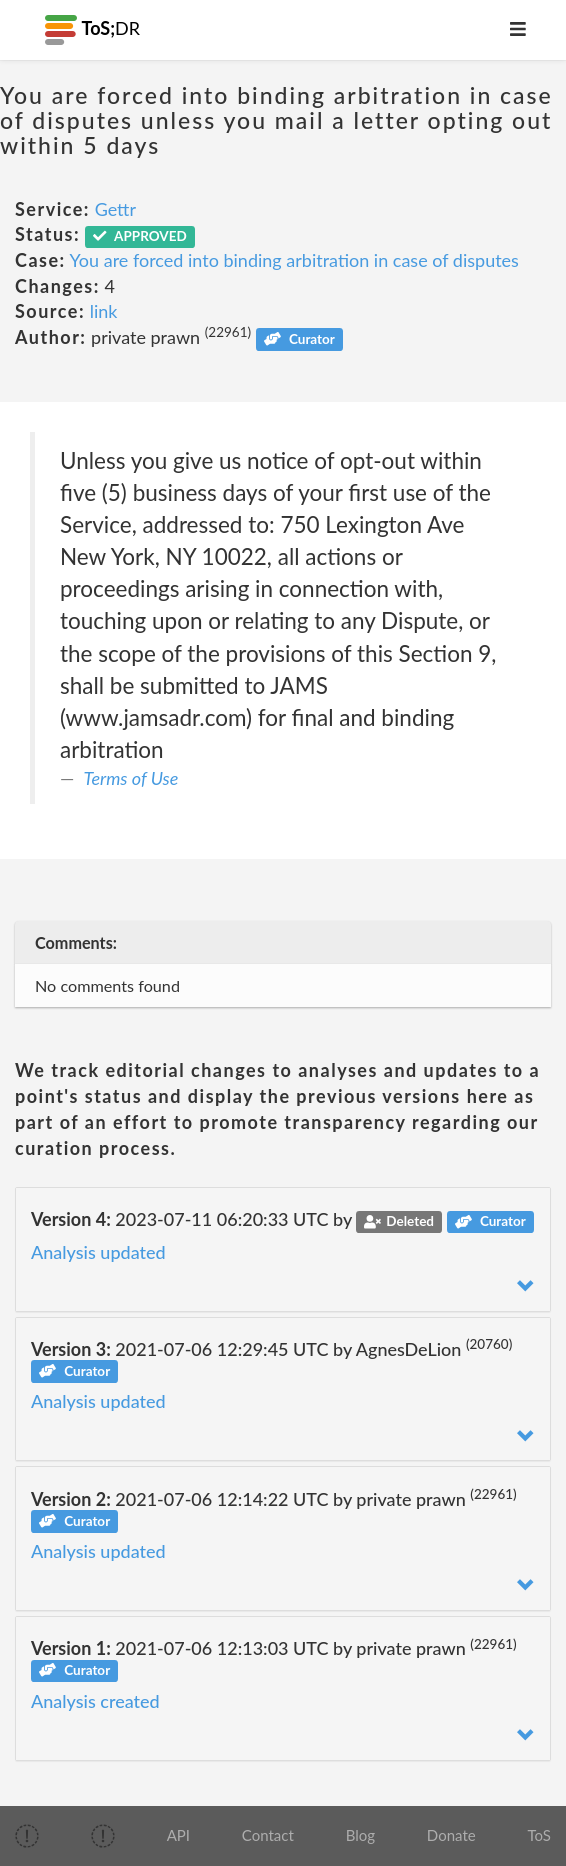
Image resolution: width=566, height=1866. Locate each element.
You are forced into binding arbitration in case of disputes (294, 260)
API (178, 1835)
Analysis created (95, 1701)
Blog (360, 1835)
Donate (451, 1835)
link (104, 311)
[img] (27, 1836)
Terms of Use (131, 778)
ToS (538, 1835)
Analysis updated (98, 1252)
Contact (268, 1835)
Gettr (115, 209)
